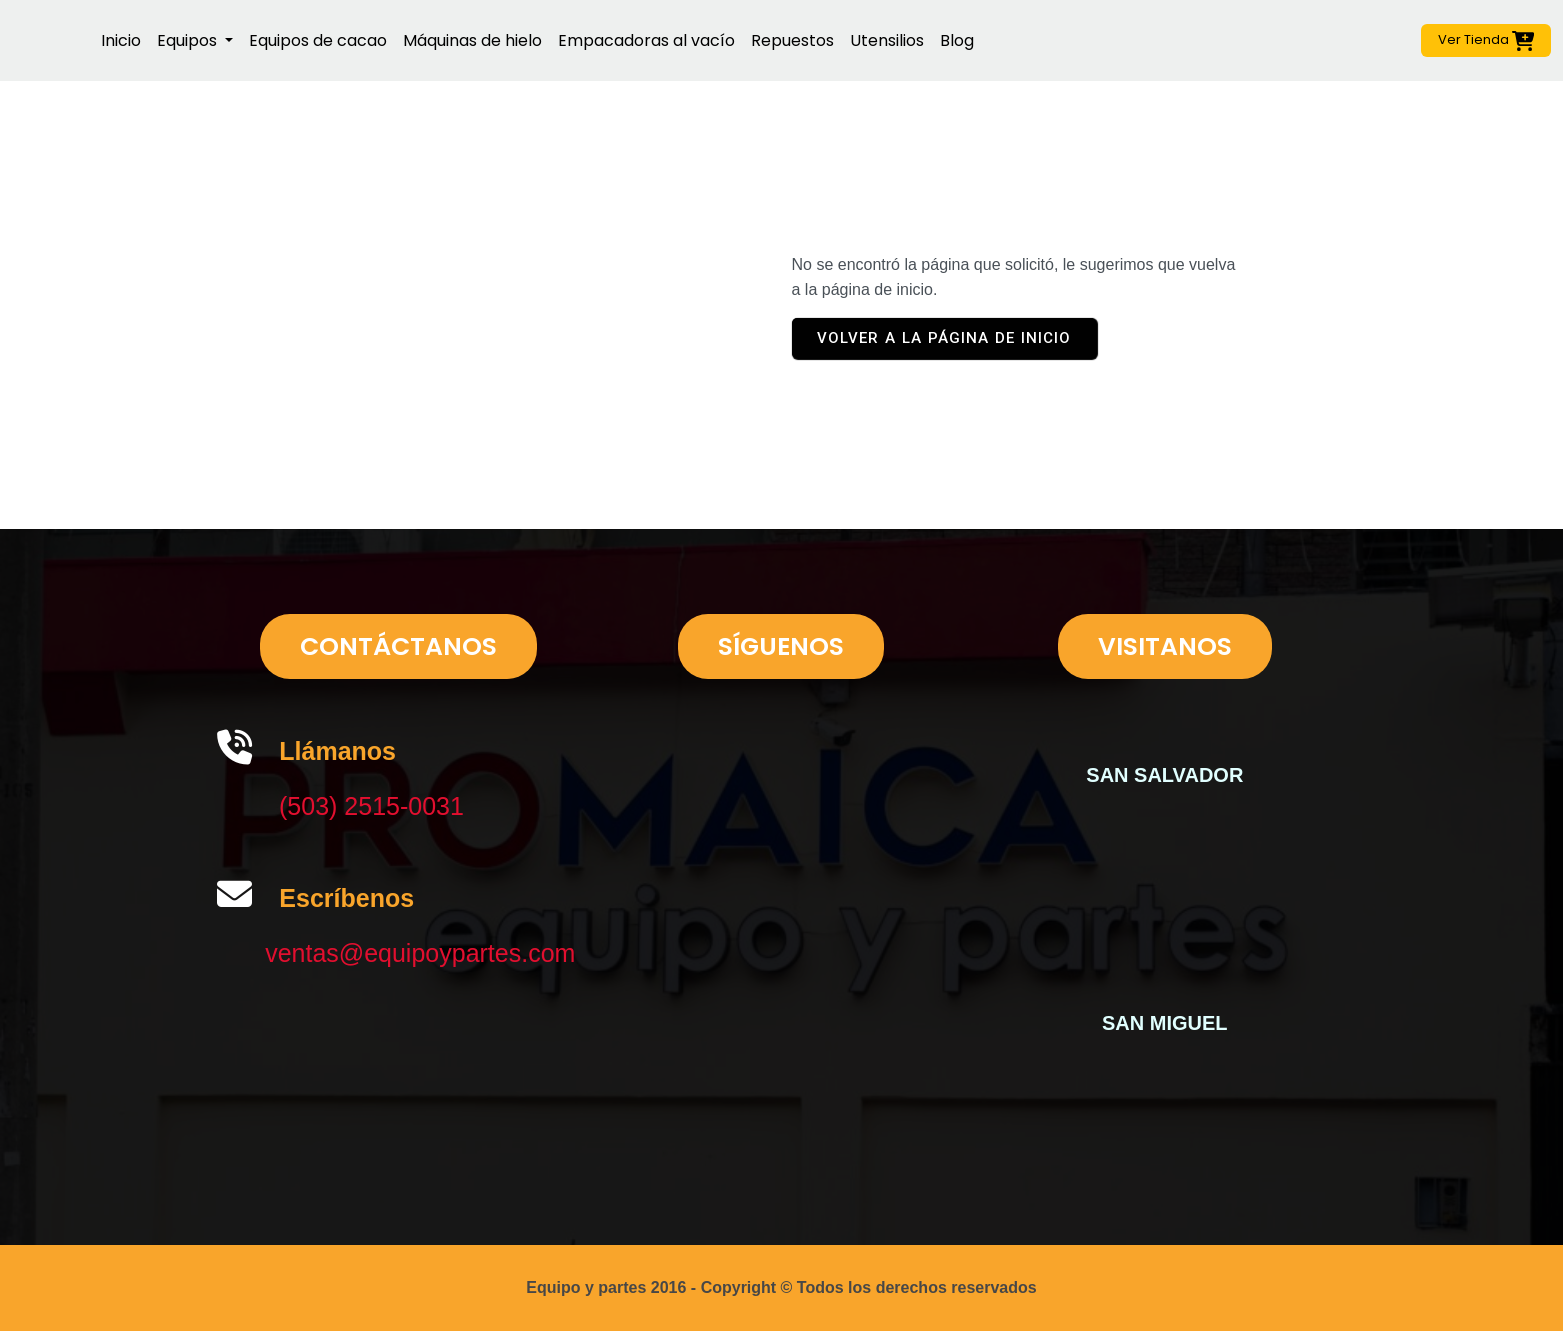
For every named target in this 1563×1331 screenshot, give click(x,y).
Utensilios (887, 40)
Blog (957, 40)
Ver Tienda (1486, 40)
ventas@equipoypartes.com (420, 953)
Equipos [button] (189, 40)
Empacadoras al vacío (646, 40)
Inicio (121, 40)
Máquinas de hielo (472, 40)
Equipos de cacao (318, 40)
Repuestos (792, 40)
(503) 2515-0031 (371, 806)
